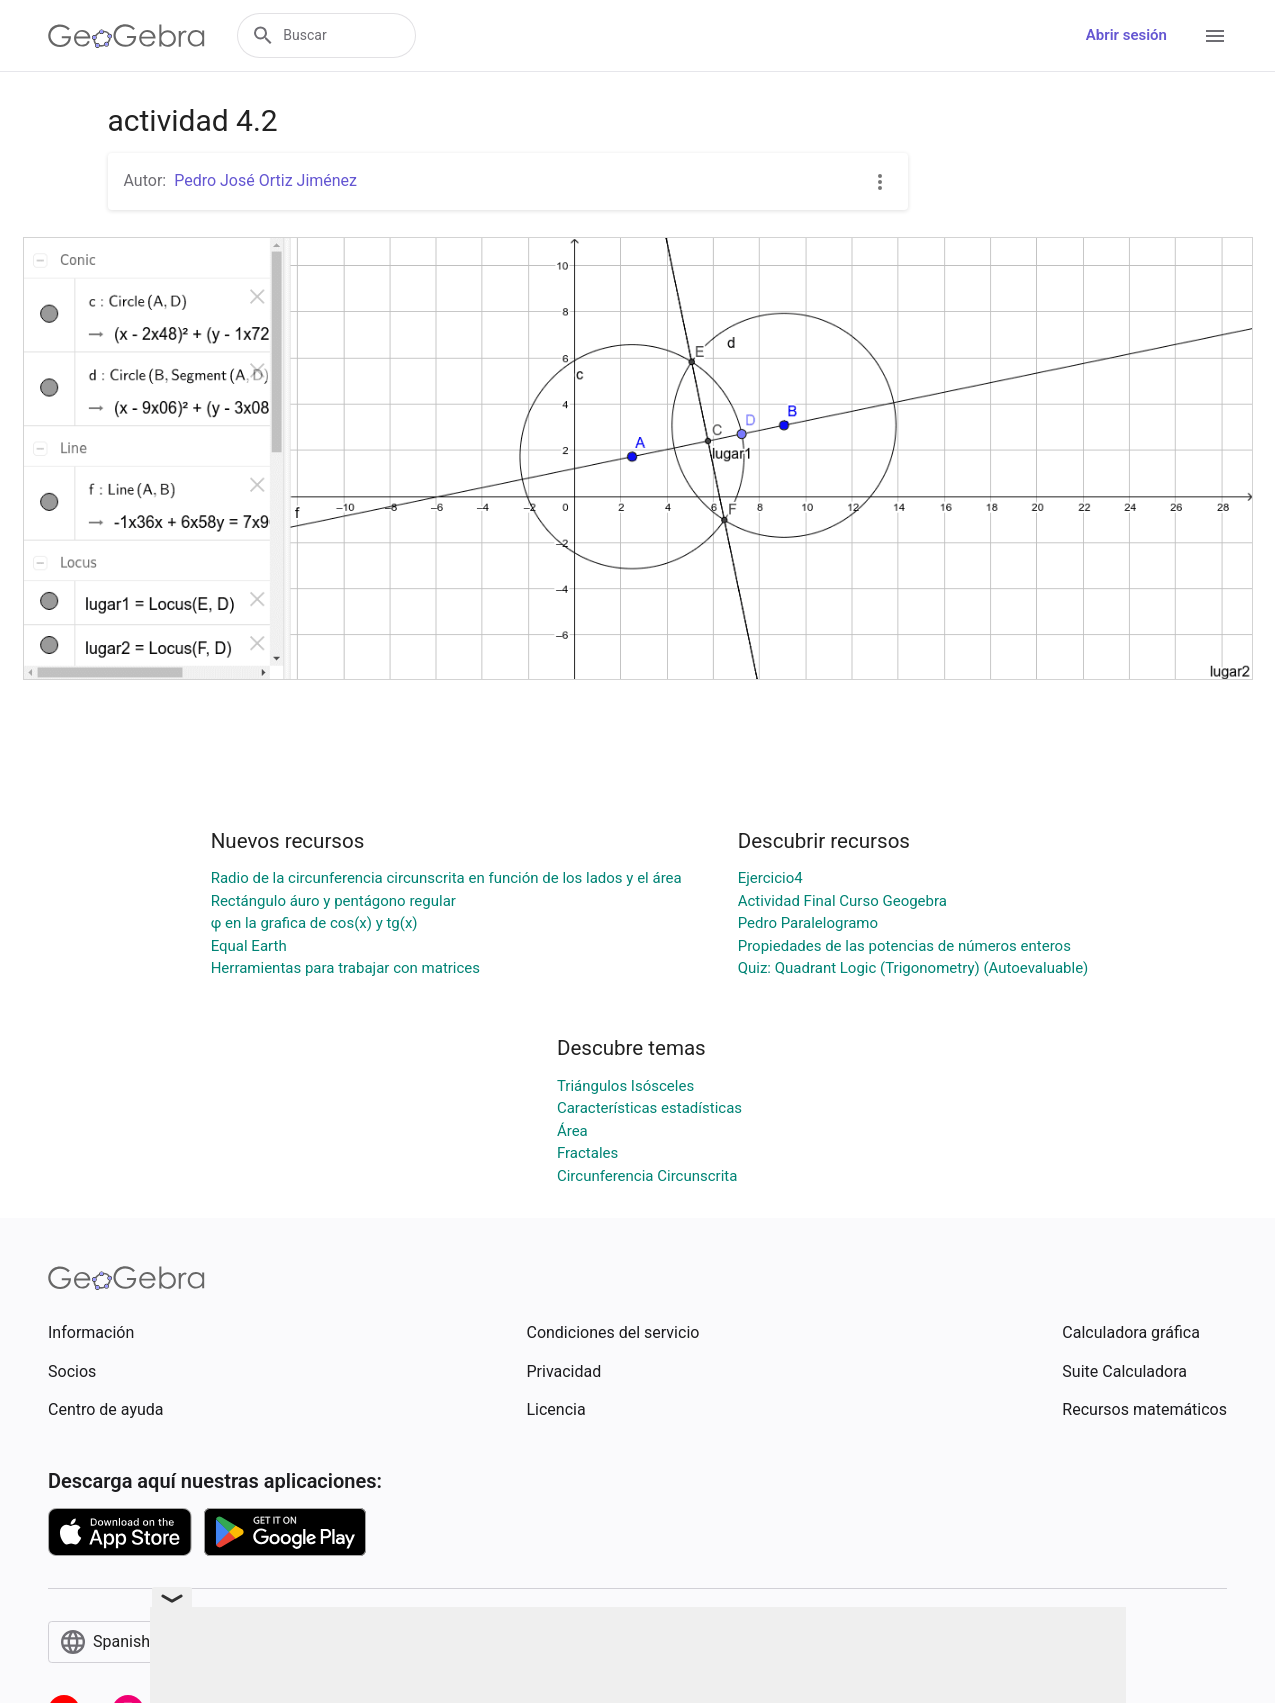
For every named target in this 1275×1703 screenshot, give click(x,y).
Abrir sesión (1126, 35)
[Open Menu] (1215, 36)
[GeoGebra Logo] (126, 36)
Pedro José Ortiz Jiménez (265, 180)
